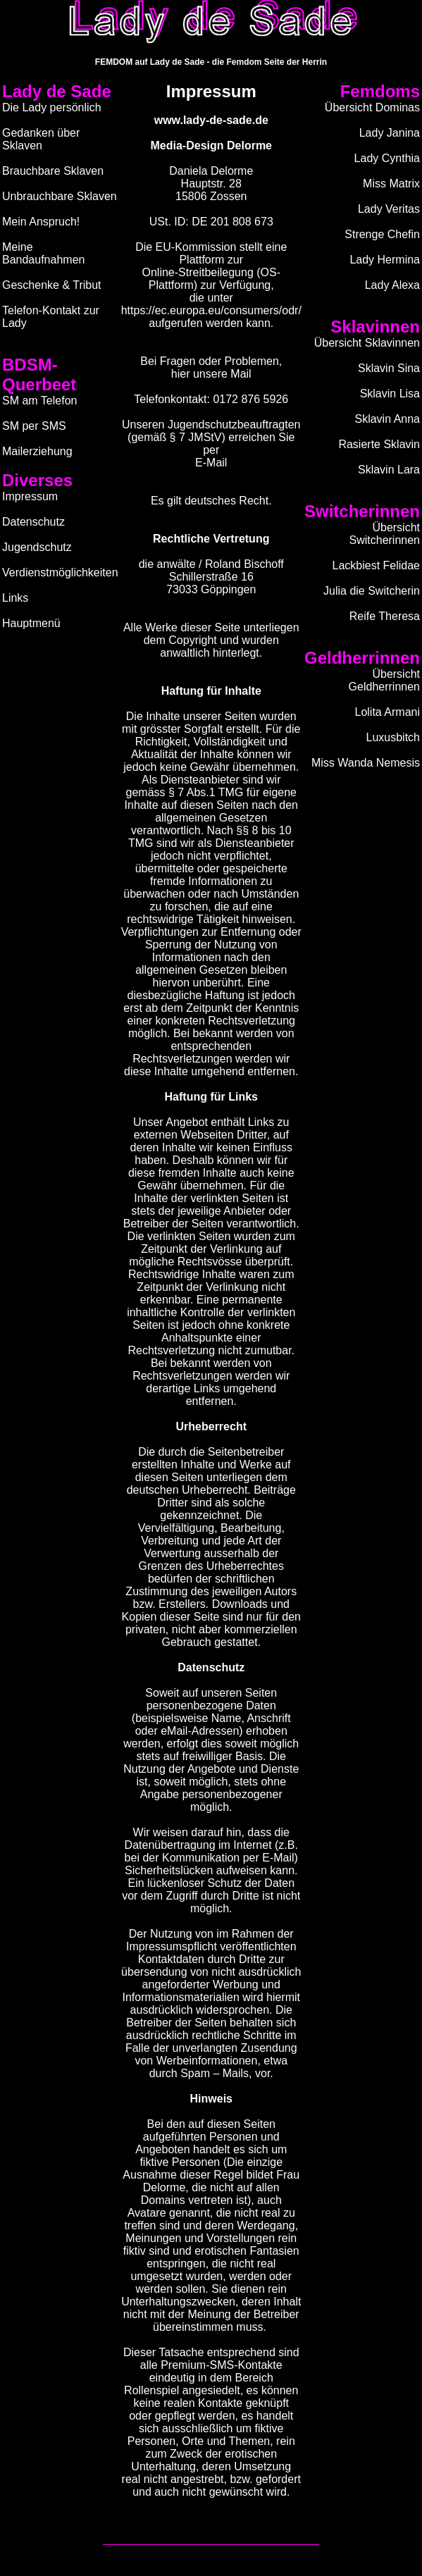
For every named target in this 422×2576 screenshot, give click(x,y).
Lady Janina (389, 133)
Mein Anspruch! (41, 222)
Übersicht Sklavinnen (367, 343)
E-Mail (211, 463)
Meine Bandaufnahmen (43, 253)
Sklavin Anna (387, 419)
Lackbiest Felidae (376, 565)
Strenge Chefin (382, 234)
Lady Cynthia (387, 158)
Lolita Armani (388, 712)
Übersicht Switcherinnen (385, 533)
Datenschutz (33, 522)
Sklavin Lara (389, 470)
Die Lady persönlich (51, 107)
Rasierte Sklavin (379, 444)
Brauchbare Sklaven (53, 171)
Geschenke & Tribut (51, 285)
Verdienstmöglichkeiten (60, 572)
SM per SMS (34, 426)
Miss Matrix (391, 184)
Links (15, 598)
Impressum (30, 496)
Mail (240, 374)
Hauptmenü (31, 623)
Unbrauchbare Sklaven (59, 196)
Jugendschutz (37, 547)
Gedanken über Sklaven (41, 139)
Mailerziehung (37, 451)
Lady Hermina (384, 260)
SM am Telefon (39, 401)
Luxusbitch (393, 737)
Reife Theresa (384, 616)
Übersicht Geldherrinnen (384, 680)
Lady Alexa (392, 285)
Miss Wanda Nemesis (365, 763)
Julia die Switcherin (371, 591)
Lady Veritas (389, 209)
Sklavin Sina (389, 368)
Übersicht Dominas (372, 107)
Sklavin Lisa (390, 394)
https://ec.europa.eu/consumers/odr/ (211, 310)
